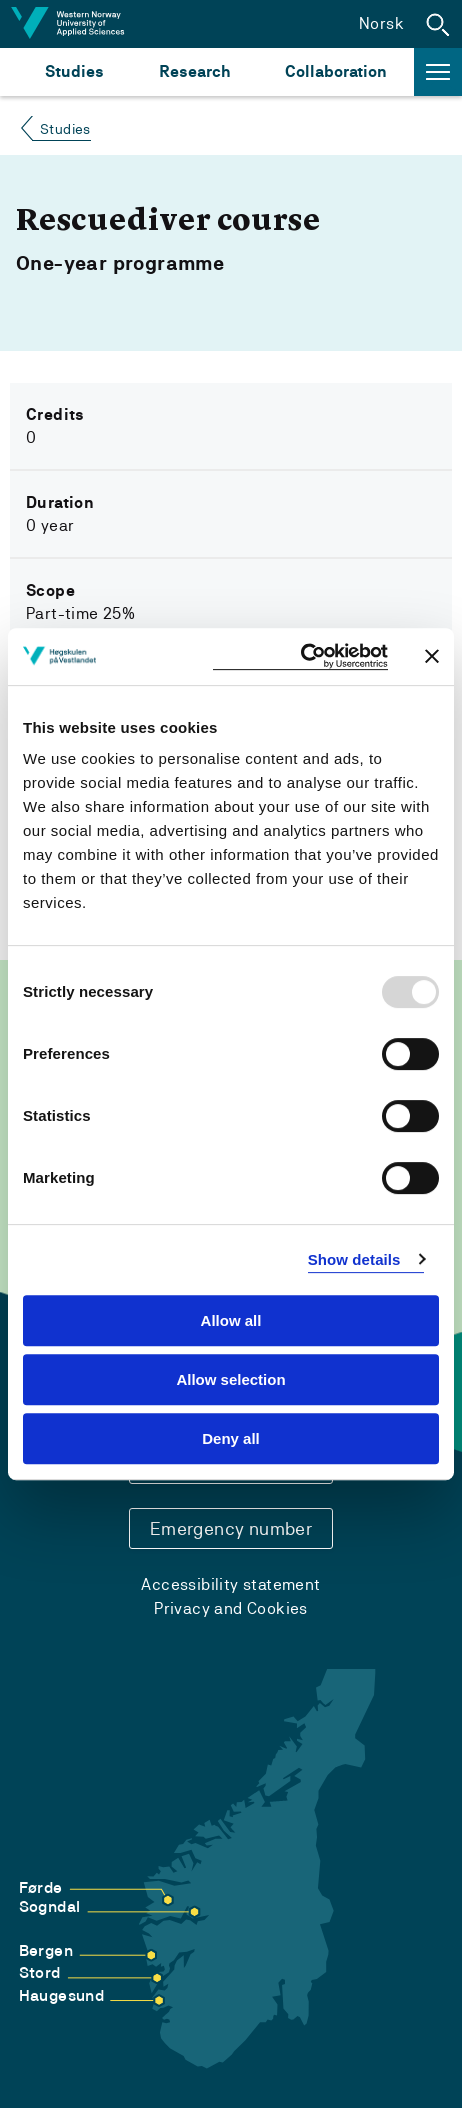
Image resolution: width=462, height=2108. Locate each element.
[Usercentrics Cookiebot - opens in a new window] (300, 656)
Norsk (381, 23)
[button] (438, 24)
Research (194, 71)
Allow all (231, 1320)
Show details (354, 1259)
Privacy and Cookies (231, 1608)
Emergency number (231, 1528)
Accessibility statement (230, 1584)
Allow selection (230, 1379)
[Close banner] (432, 656)
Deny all (231, 1438)
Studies (74, 71)
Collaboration (336, 71)
